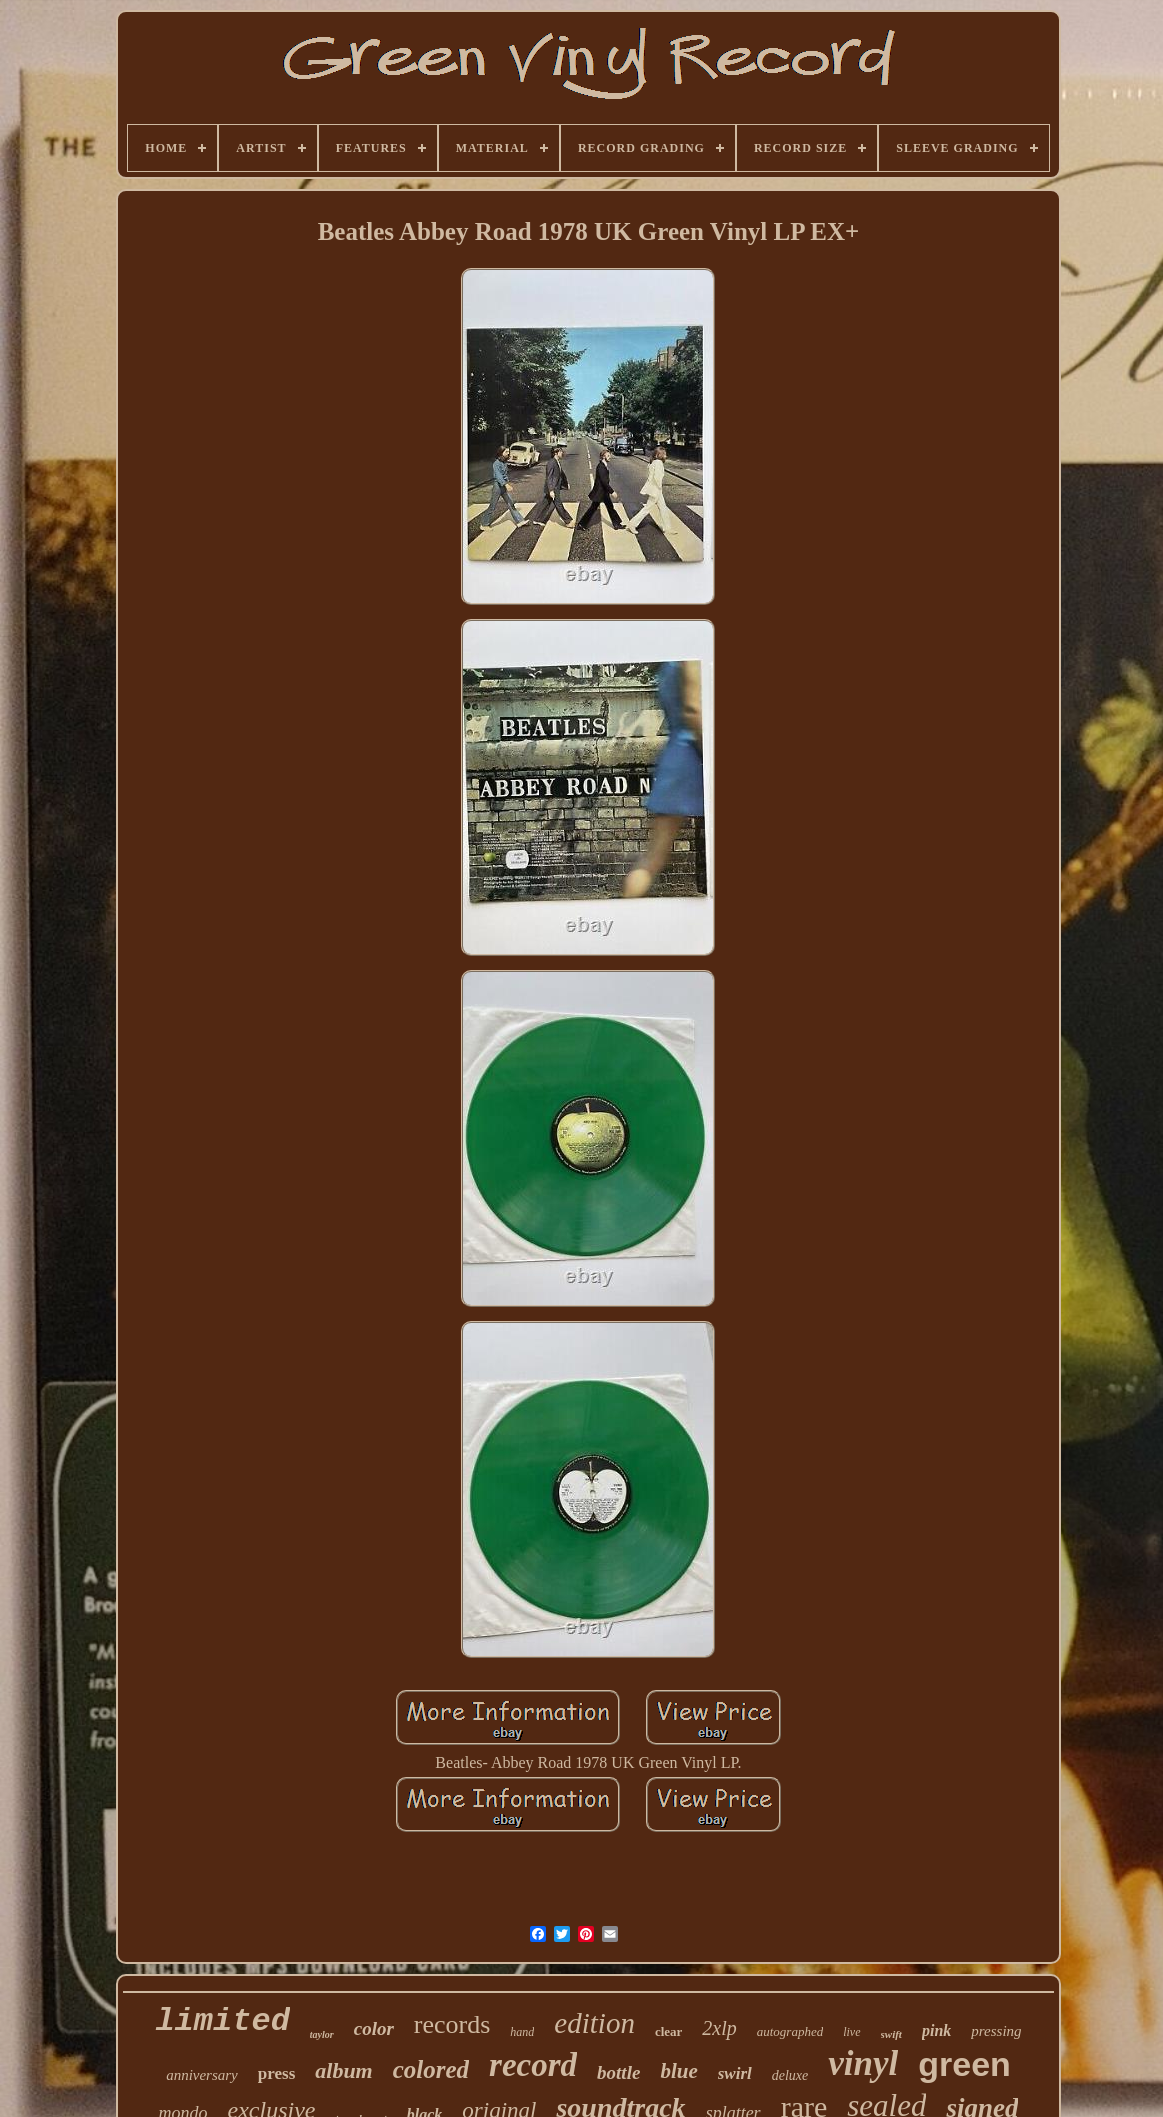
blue (678, 2071)
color (374, 2028)
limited (222, 2021)
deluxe (790, 2075)
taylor (322, 2034)
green (964, 2064)
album (343, 2070)
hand (522, 2032)
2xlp (719, 2028)
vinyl (863, 2063)
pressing (996, 2031)
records (452, 2024)
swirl (735, 2073)
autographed (790, 2031)
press (276, 2073)
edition (594, 2023)
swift (891, 2034)
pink (936, 2030)
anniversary (202, 2075)
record (533, 2065)
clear (668, 2031)
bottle (618, 2072)
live (851, 2032)
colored (431, 2069)
